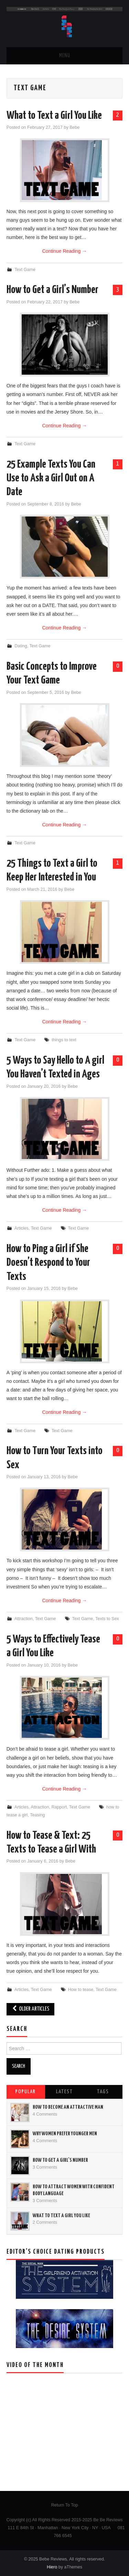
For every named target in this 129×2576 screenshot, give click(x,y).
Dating (20, 646)
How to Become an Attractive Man (68, 2107)
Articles (21, 1228)
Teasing (37, 1815)
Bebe (74, 127)
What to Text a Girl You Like (54, 115)
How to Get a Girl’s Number (52, 289)
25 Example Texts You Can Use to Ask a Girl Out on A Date (51, 478)
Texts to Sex (107, 1618)
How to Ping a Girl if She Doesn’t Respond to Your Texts (48, 1262)
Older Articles (30, 2009)
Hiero (52, 2567)
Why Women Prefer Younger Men (65, 2133)
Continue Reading (64, 251)
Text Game (24, 269)
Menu (64, 55)
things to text (64, 1039)
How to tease (81, 1989)
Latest (64, 2091)
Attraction (23, 1618)
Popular (25, 2091)
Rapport (59, 1807)
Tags (103, 2091)
